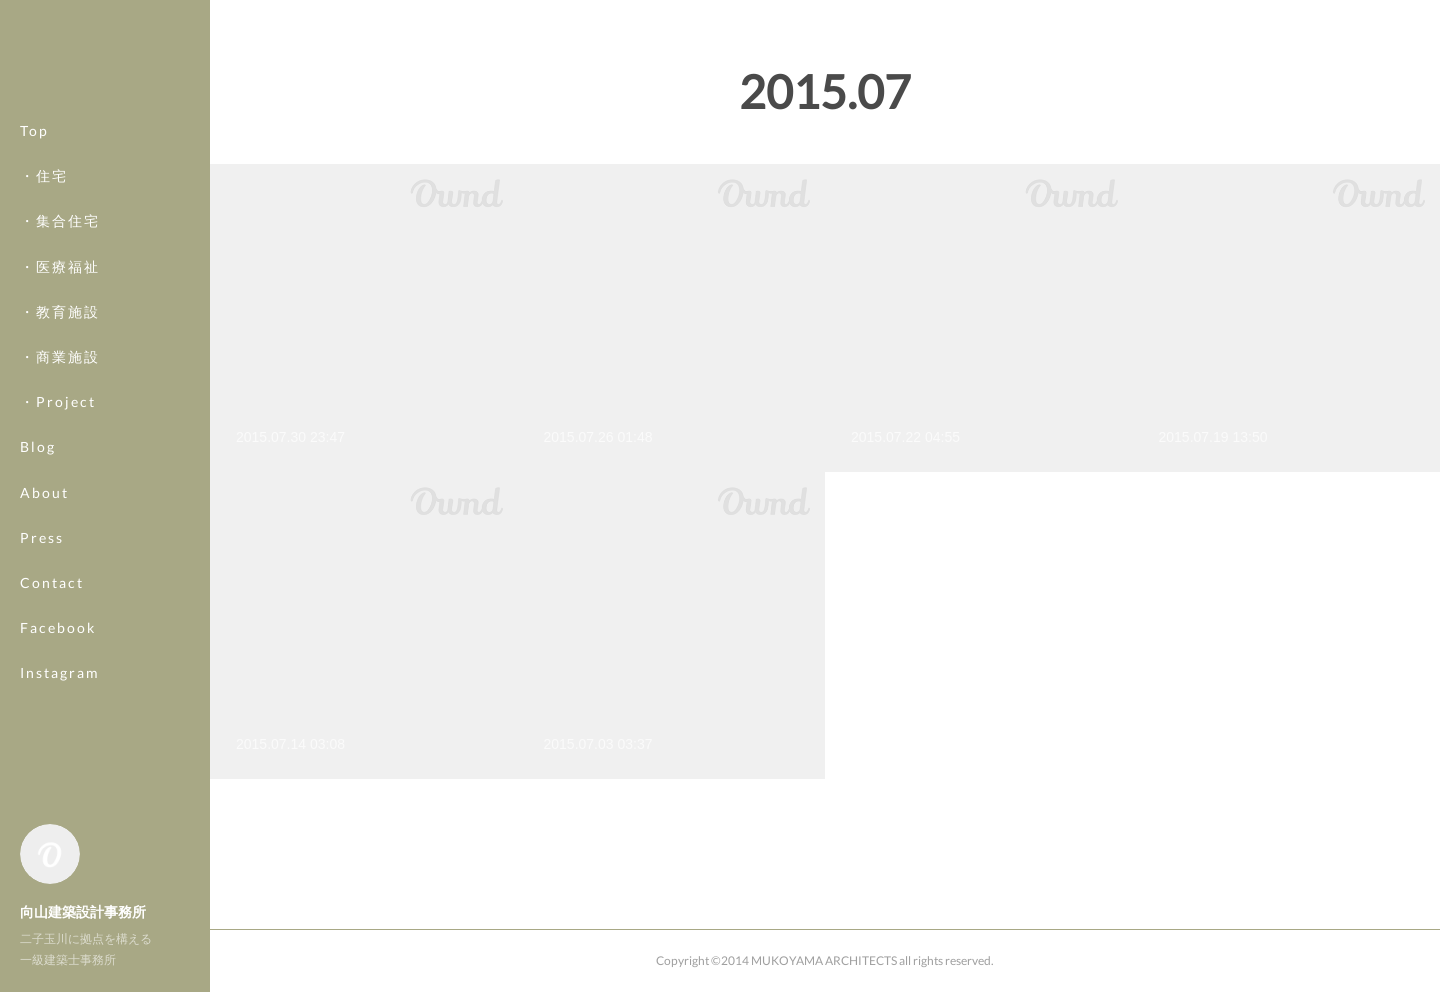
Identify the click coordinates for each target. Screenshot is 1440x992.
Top (34, 153)
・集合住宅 (60, 243)
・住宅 (44, 198)
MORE (44, 650)
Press (42, 559)
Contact (52, 605)
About (44, 514)
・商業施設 (60, 379)
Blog (38, 469)
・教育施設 (60, 333)
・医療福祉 (60, 288)
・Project (58, 424)
